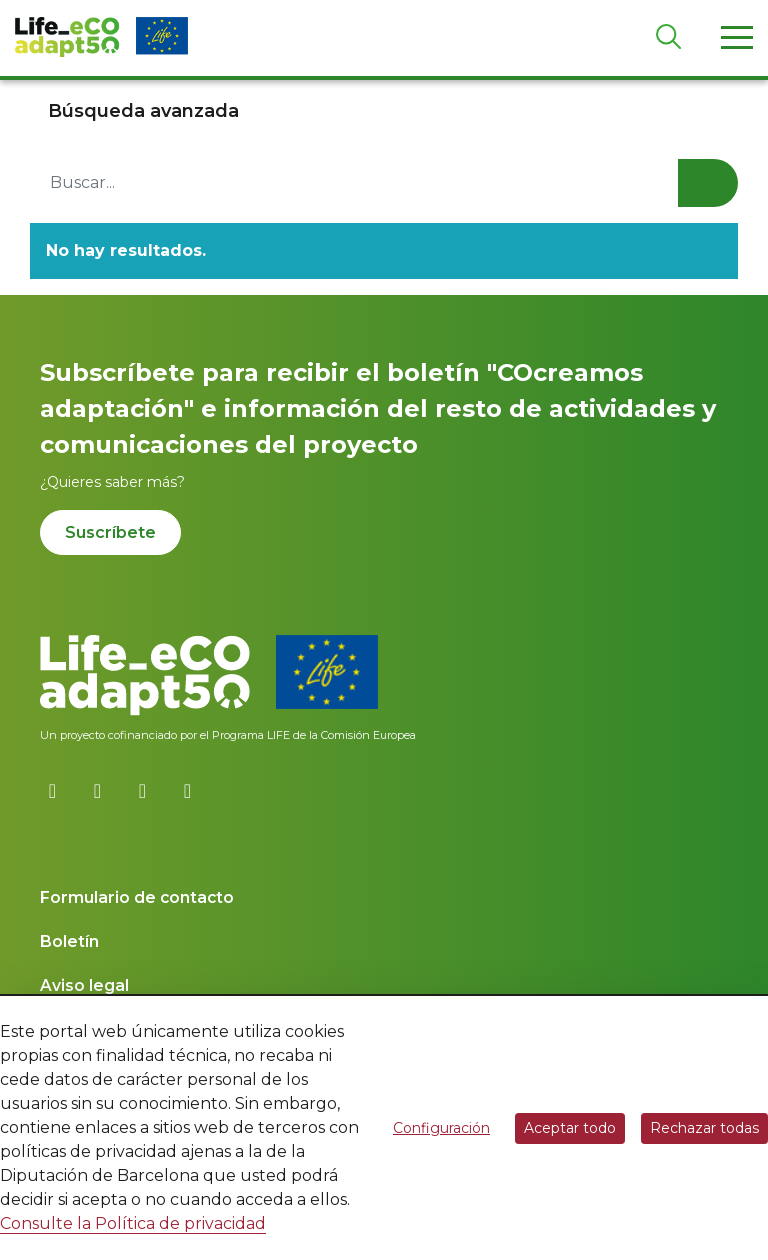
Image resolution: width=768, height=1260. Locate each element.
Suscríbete (110, 532)
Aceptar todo (570, 1128)
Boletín (69, 941)
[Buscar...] (384, 183)
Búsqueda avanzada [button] (143, 111)
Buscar (708, 183)
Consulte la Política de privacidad (133, 1223)
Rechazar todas (704, 1128)
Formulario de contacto (137, 897)
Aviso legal (84, 985)
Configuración (441, 1128)
